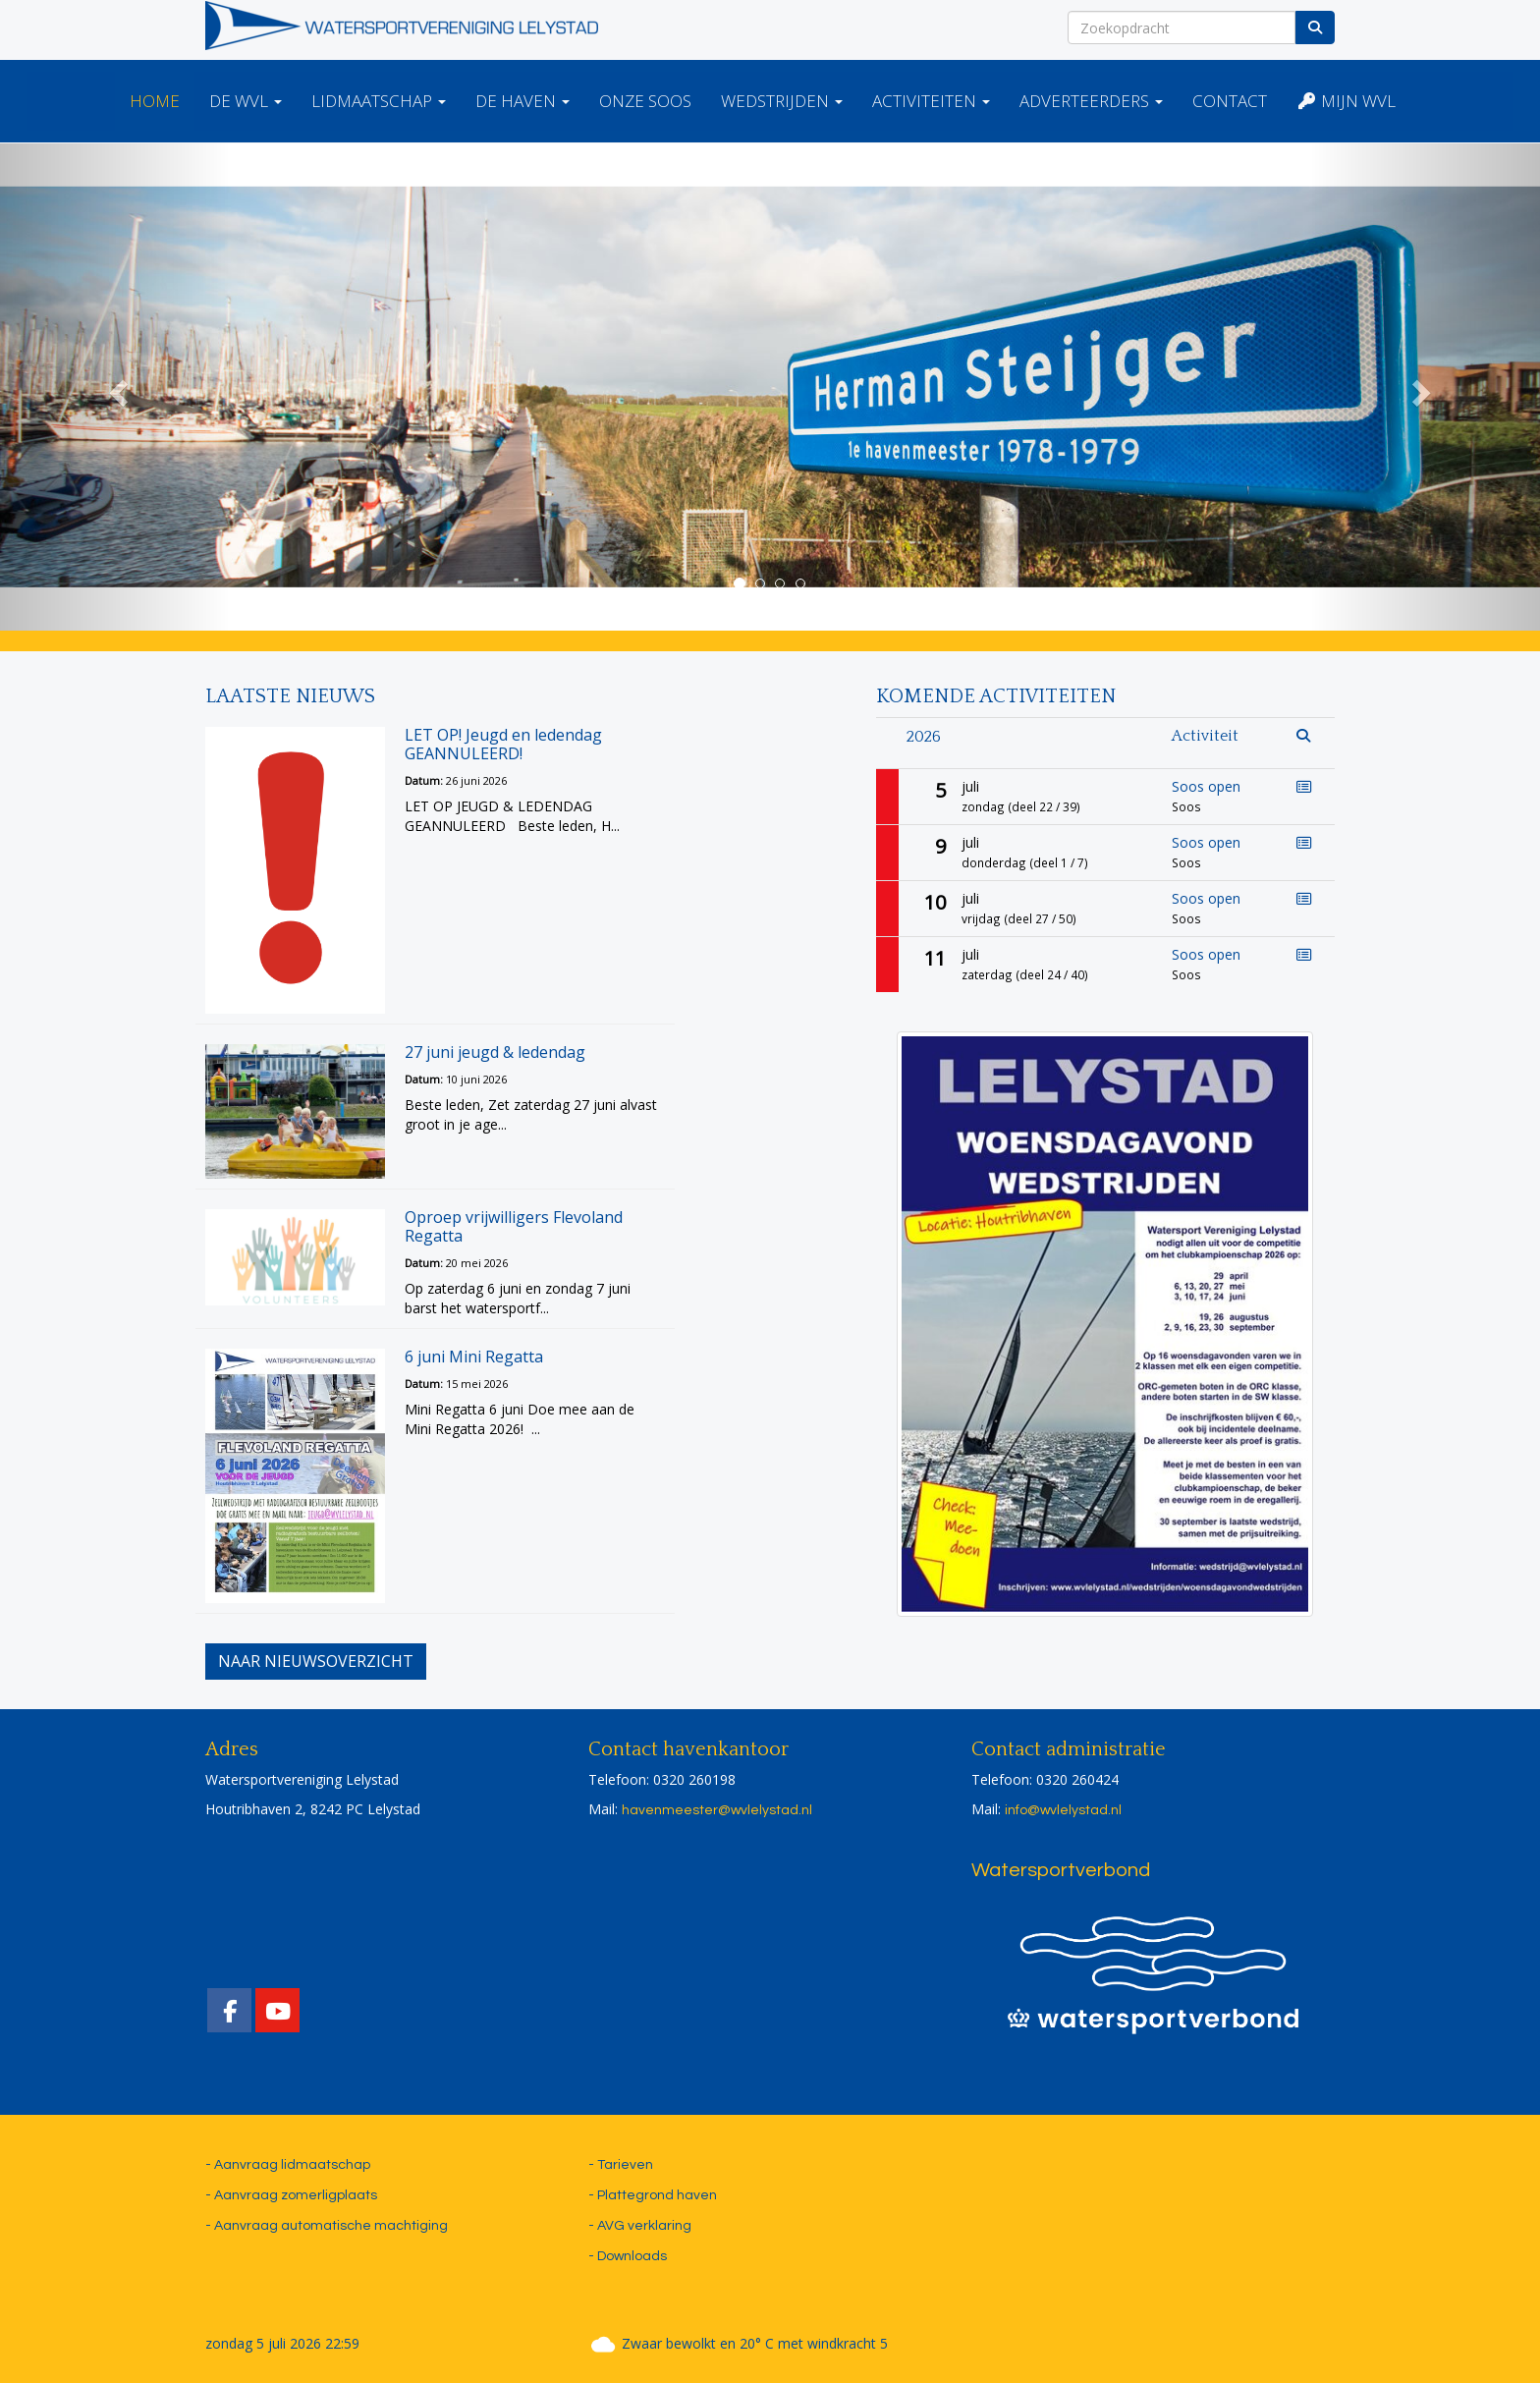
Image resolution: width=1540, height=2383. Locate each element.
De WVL (245, 100)
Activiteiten (931, 100)
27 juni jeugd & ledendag (495, 1052)
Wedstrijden (782, 100)
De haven (522, 100)
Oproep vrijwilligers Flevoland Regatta (514, 1226)
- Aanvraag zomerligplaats (291, 2195)
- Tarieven (620, 2165)
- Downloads (627, 2256)
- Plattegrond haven (652, 2195)
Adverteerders (1091, 100)
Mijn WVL (1346, 100)
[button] (115, 387)
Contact (1229, 100)
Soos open (1206, 786)
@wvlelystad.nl (717, 1810)
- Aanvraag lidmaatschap (287, 2165)
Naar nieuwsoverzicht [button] (315, 1661)
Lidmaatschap (378, 100)
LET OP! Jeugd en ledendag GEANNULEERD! (503, 744)
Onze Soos (645, 100)
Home (155, 100)
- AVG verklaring (639, 2226)
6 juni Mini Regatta (474, 1356)
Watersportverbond (1060, 1870)
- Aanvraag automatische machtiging (326, 2226)
